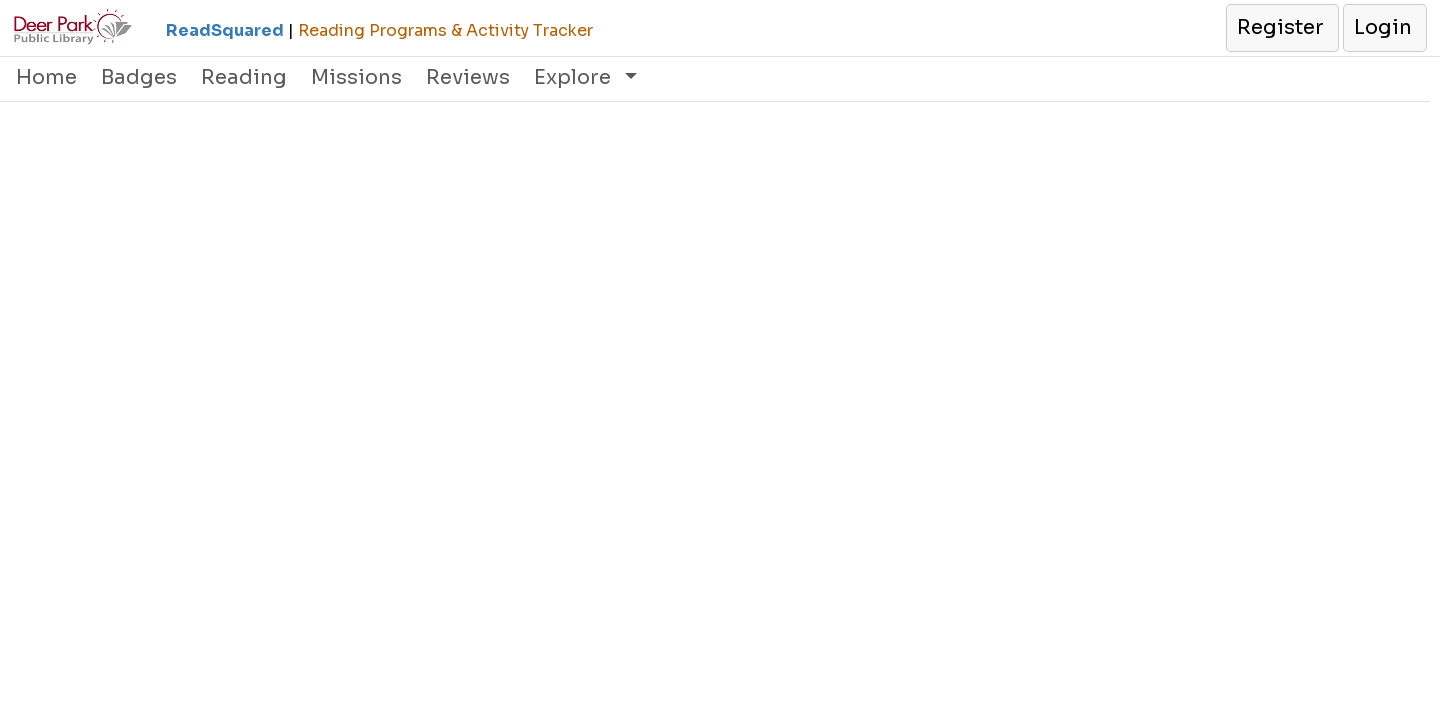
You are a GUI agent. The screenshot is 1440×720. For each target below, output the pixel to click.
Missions (356, 77)
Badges (139, 77)
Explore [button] (575, 77)
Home (46, 77)
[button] (1281, 28)
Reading (244, 77)
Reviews (468, 77)
